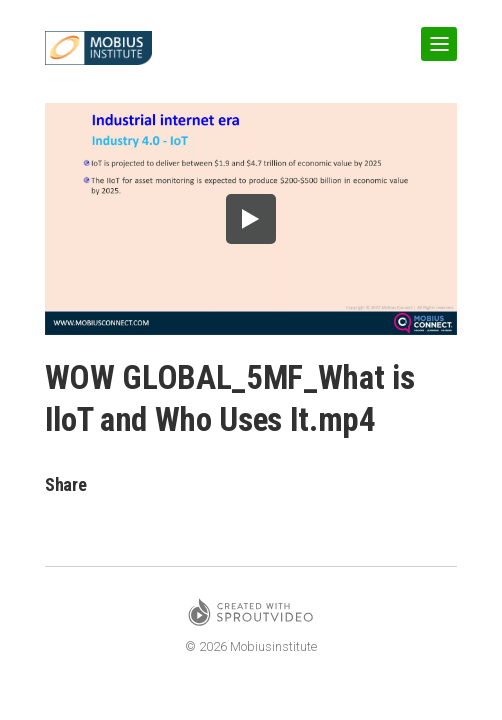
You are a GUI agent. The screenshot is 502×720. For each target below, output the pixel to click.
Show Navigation (435, 36)
